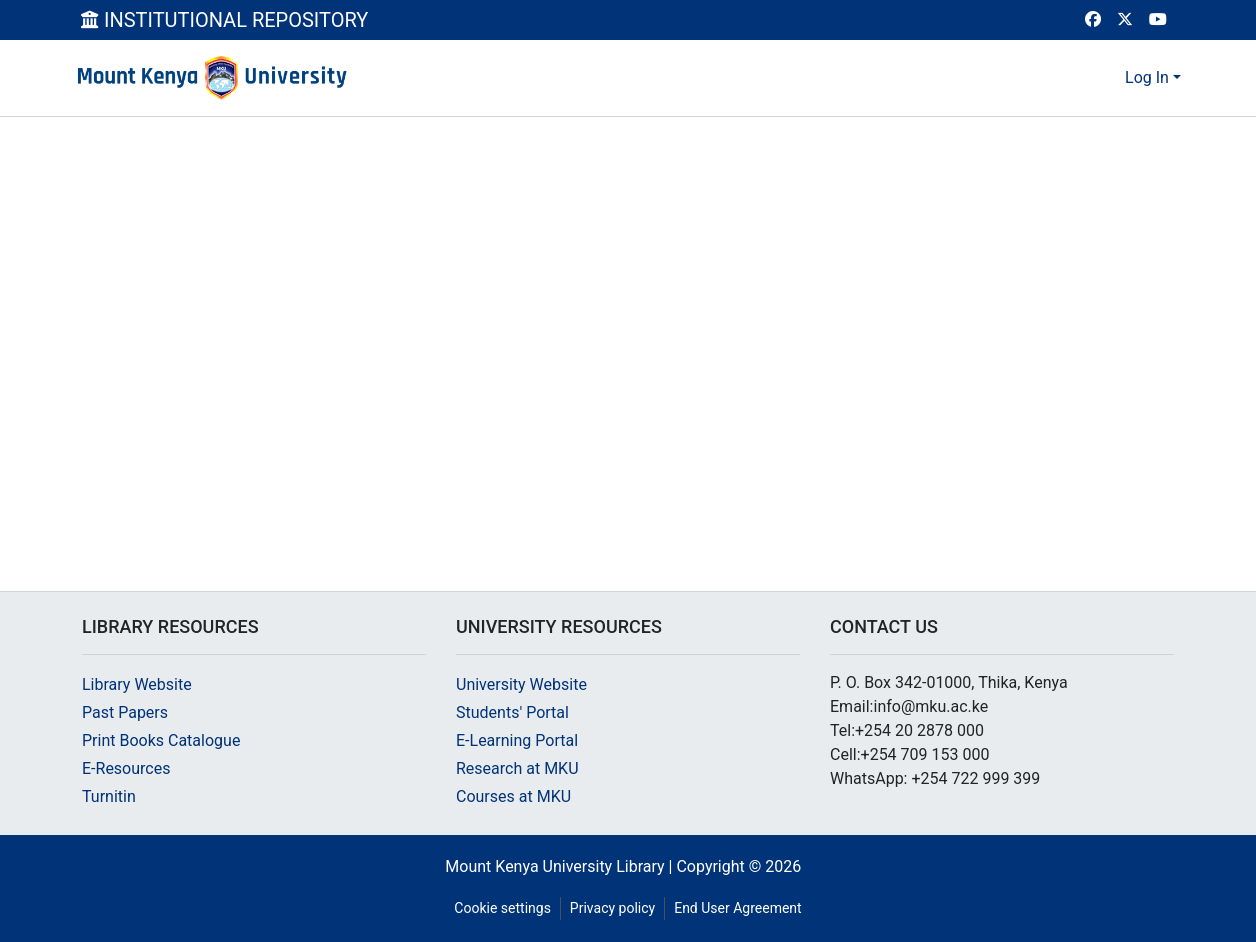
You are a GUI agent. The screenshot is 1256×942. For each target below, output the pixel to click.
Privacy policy (612, 908)
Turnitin (109, 796)
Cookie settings (502, 908)
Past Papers (125, 712)
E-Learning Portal (517, 740)
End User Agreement (737, 908)
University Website (521, 684)
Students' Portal (512, 712)
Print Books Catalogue (161, 740)
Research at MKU (517, 768)
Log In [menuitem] (1147, 77)
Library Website (137, 684)
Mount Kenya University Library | (560, 866)
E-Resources (126, 768)
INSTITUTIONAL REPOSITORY (224, 20)
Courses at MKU (513, 796)
